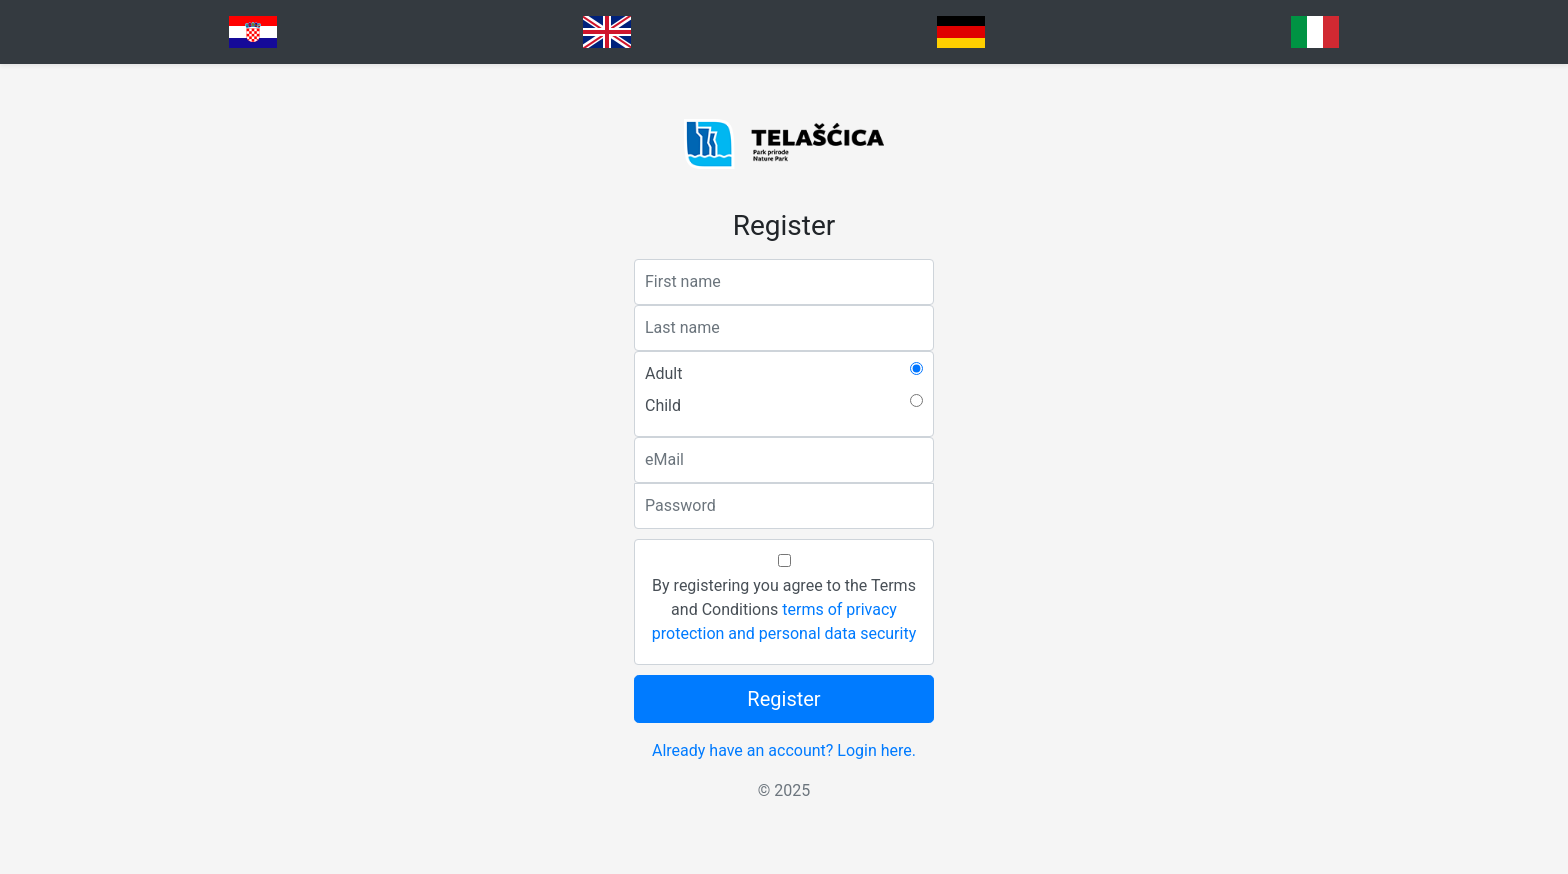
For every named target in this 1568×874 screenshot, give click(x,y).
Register (783, 699)
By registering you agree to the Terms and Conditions (784, 609)
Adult (663, 373)
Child (663, 405)
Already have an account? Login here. (784, 750)
